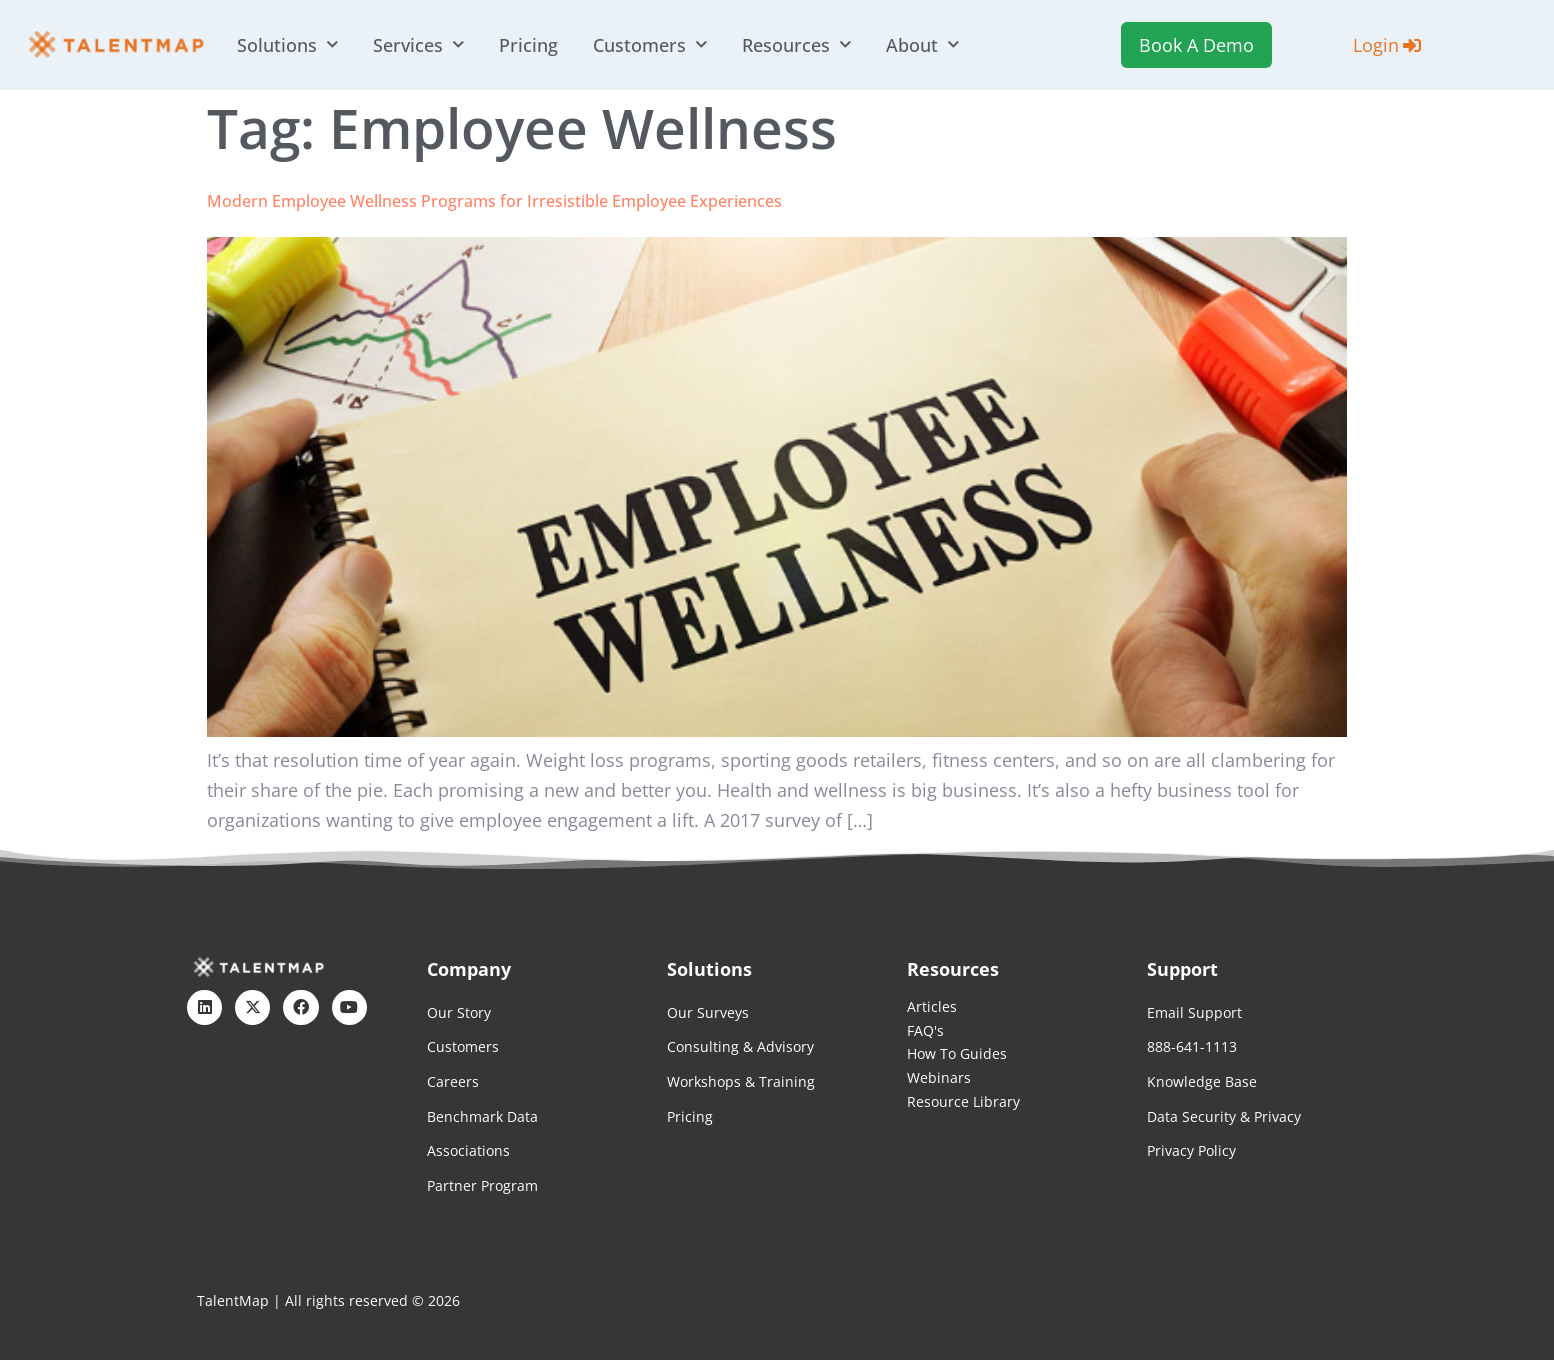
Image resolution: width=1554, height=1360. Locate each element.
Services (418, 45)
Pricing (528, 45)
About (922, 45)
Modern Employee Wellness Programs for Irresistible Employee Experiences (494, 201)
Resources (796, 45)
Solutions (287, 45)
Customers (650, 45)
